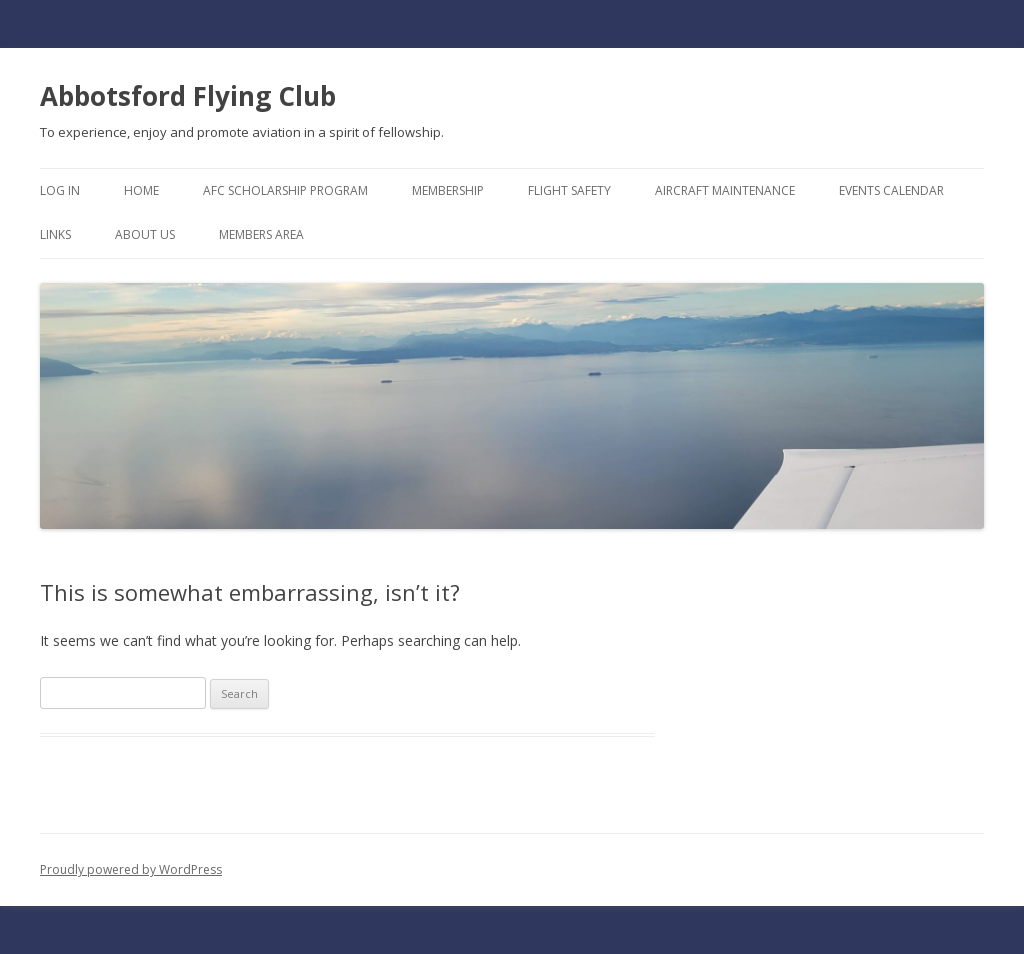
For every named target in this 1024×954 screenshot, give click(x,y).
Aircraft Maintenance (725, 190)
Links (55, 234)
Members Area (261, 234)
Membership (448, 190)
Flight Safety (569, 190)
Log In (60, 190)
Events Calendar (891, 190)
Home (141, 190)
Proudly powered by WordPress (131, 869)
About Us (145, 234)
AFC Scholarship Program (285, 190)
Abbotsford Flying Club (188, 96)
